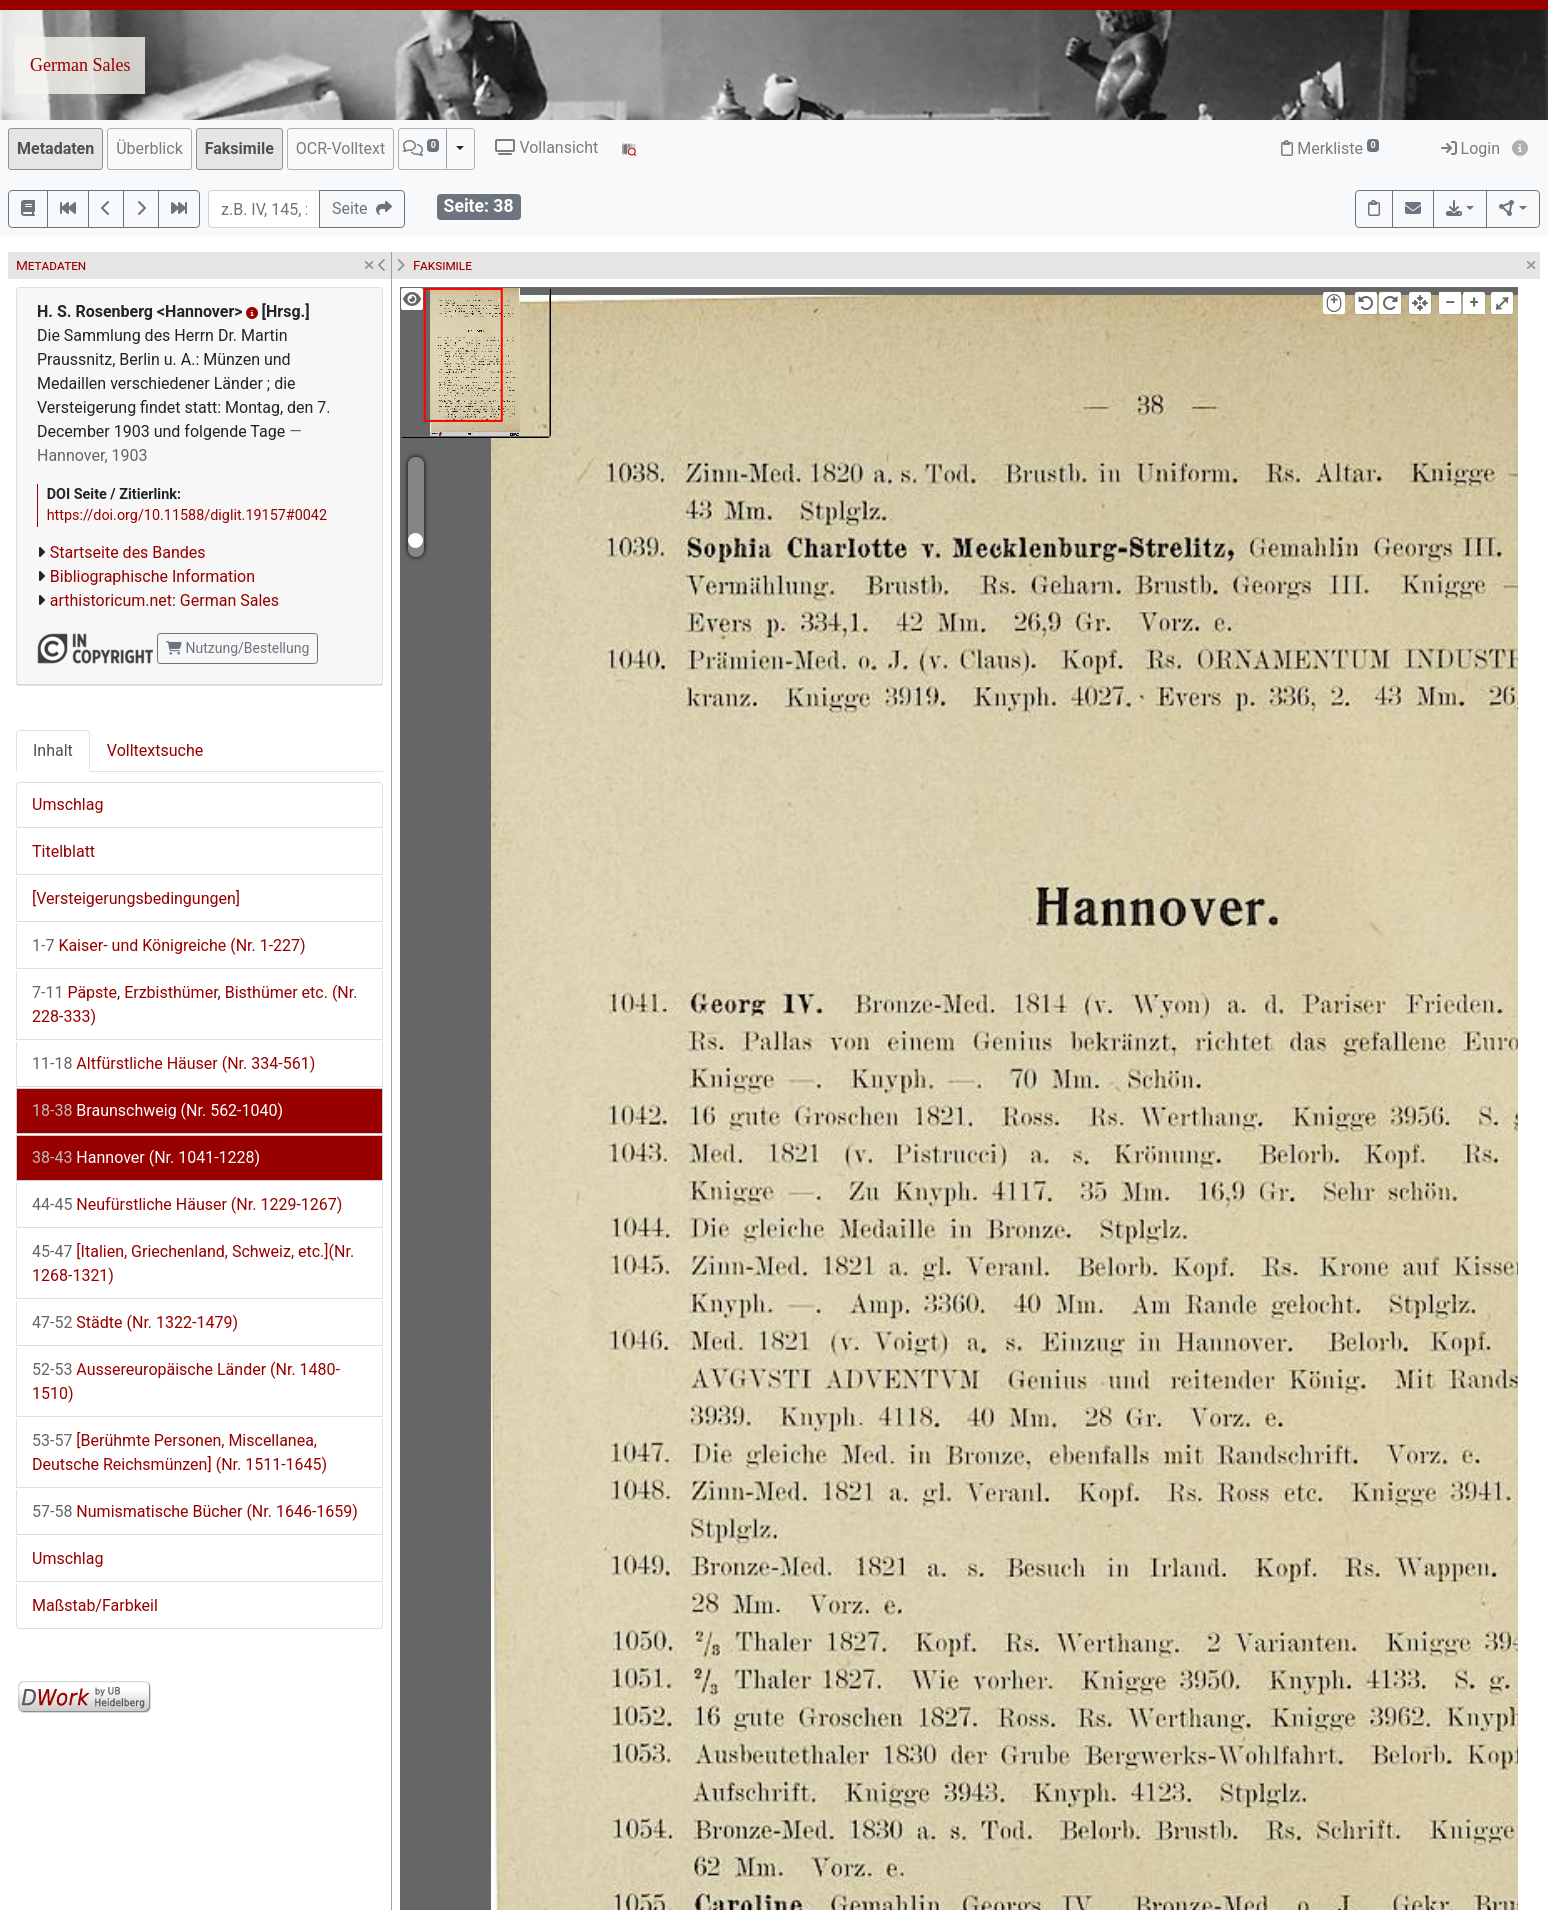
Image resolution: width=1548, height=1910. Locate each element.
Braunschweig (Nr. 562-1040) (157, 1110)
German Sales (80, 65)
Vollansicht (546, 147)
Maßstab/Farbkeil (95, 1605)
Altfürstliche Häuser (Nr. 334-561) (173, 1063)
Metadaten (55, 148)
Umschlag (67, 804)
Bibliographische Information (152, 576)
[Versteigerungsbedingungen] (136, 898)
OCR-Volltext (340, 148)
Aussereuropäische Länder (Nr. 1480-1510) (186, 1381)
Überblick (149, 148)
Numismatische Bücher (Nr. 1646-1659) (195, 1511)
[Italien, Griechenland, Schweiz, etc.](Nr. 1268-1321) (193, 1263)
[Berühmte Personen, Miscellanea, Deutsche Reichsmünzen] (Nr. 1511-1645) (179, 1452)
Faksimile (239, 148)
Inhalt (53, 750)
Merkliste (1330, 148)
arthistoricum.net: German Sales (164, 600)
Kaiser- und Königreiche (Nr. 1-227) (169, 945)
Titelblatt (63, 851)
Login (1470, 148)
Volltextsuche (155, 750)
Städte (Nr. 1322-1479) (135, 1322)
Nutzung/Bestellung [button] (237, 648)
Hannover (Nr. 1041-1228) (146, 1157)
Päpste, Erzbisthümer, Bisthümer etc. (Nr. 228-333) (194, 1004)
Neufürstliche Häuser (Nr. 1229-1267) (187, 1204)
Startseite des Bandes (128, 552)
